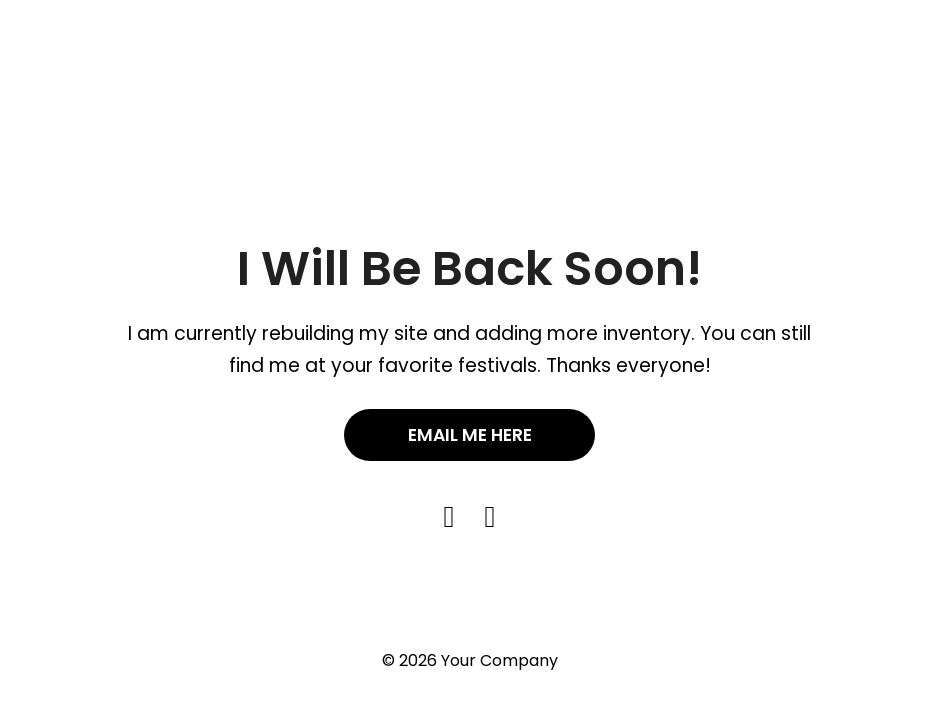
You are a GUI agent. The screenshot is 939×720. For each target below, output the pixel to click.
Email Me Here (470, 434)
